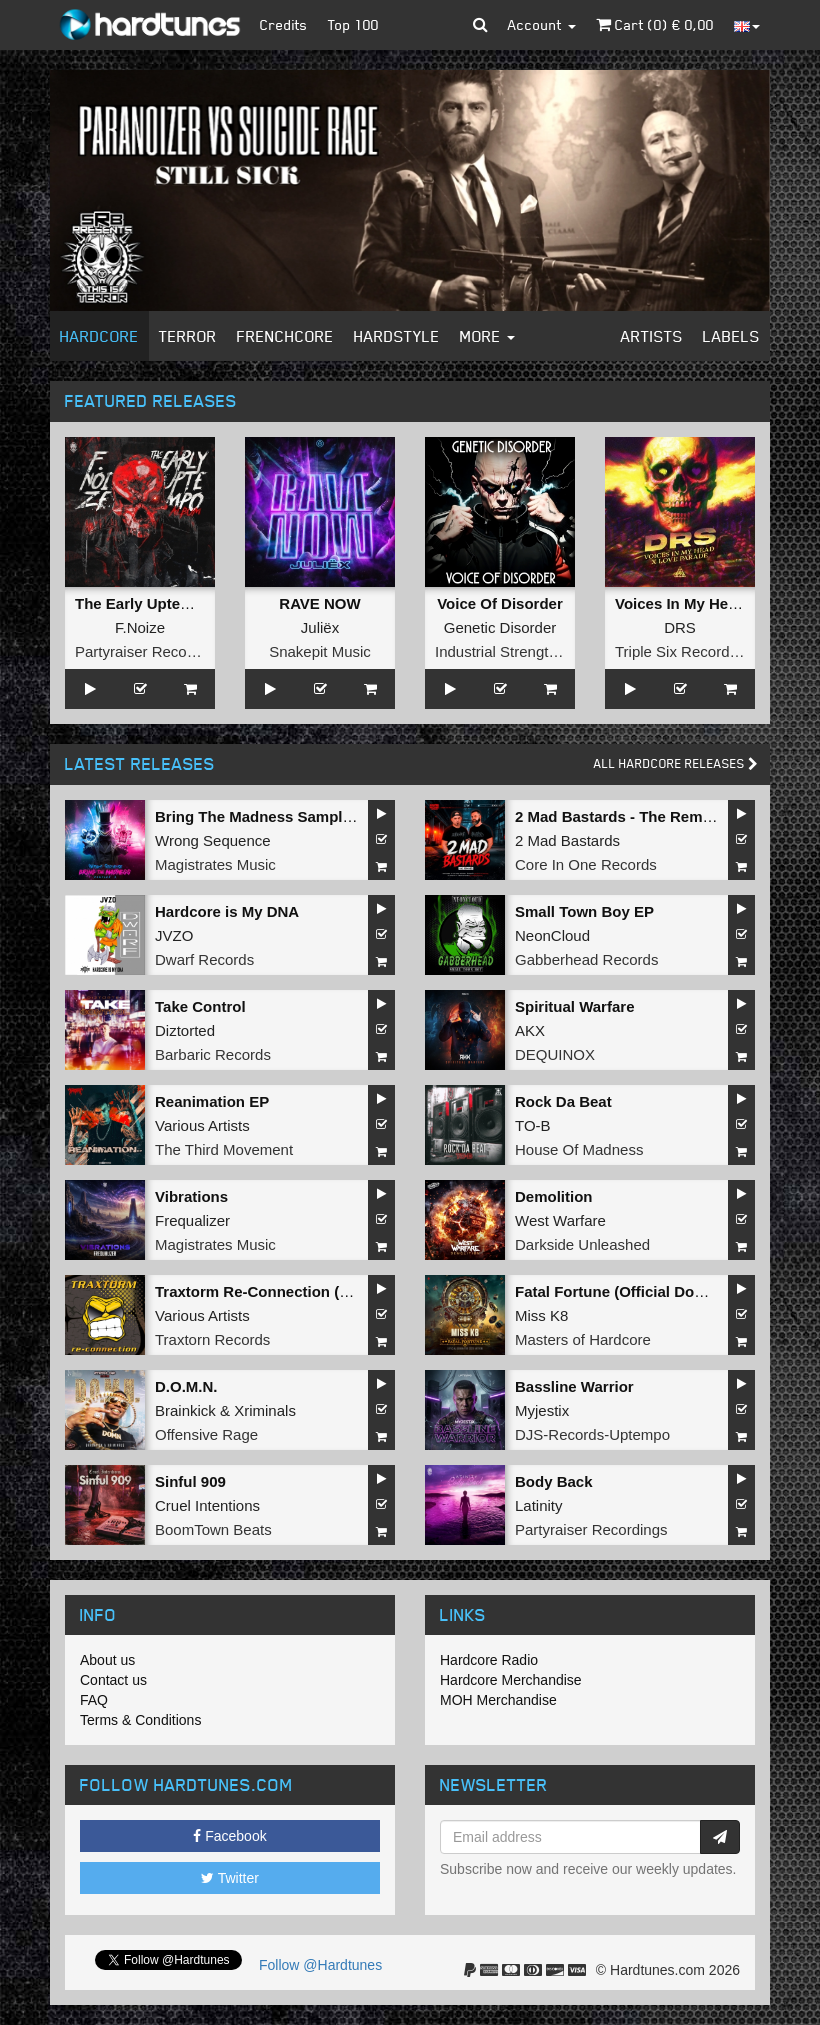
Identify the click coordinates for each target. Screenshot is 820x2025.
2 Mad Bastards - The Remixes (623, 816)
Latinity (539, 1505)
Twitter (230, 1878)
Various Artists (202, 1125)
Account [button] (542, 24)
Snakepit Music (320, 651)
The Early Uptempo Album (168, 603)
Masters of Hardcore (583, 1339)
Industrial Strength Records (526, 651)
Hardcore (99, 336)
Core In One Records (586, 864)
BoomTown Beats (213, 1529)
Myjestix (542, 1410)
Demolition (554, 1196)
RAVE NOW (319, 603)
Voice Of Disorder (500, 603)
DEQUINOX (555, 1054)
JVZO (174, 935)
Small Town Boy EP (584, 911)
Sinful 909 (190, 1481)
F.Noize (140, 627)
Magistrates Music (215, 864)
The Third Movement (224, 1149)
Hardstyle (397, 336)
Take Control (200, 1006)
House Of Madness (579, 1149)
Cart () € (655, 24)
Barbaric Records (213, 1054)
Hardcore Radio (489, 1660)
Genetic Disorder (500, 627)
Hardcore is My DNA (227, 911)
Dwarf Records (204, 959)
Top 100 (353, 24)
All (676, 763)
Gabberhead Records (586, 959)
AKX (530, 1030)
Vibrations (191, 1196)
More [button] (487, 336)
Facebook (229, 1836)
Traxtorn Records (212, 1339)
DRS (680, 627)
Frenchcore (285, 336)
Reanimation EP (212, 1101)
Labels (731, 336)
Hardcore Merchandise (511, 1680)
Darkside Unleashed (582, 1244)
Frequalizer (192, 1220)
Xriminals (265, 1410)
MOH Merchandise (498, 1700)
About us (107, 1660)
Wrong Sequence (213, 840)
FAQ (94, 1700)
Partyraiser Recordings (151, 651)
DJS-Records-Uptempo (592, 1434)
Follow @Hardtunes (320, 1965)
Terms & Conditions (140, 1720)
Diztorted (185, 1030)
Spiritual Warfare (574, 1006)
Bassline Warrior (574, 1386)
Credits (284, 24)
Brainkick (185, 1410)
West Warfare (560, 1220)
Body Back (554, 1481)
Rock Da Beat (563, 1101)
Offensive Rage (206, 1434)
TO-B (533, 1125)
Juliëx (320, 627)
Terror (188, 336)
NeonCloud (552, 935)
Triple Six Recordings (686, 651)
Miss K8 (541, 1315)
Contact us (113, 1680)
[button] (480, 25)
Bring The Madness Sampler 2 (262, 816)
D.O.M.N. (186, 1386)
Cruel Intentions (207, 1505)
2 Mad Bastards (567, 840)
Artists (652, 336)
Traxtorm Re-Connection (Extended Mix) (298, 1291)
